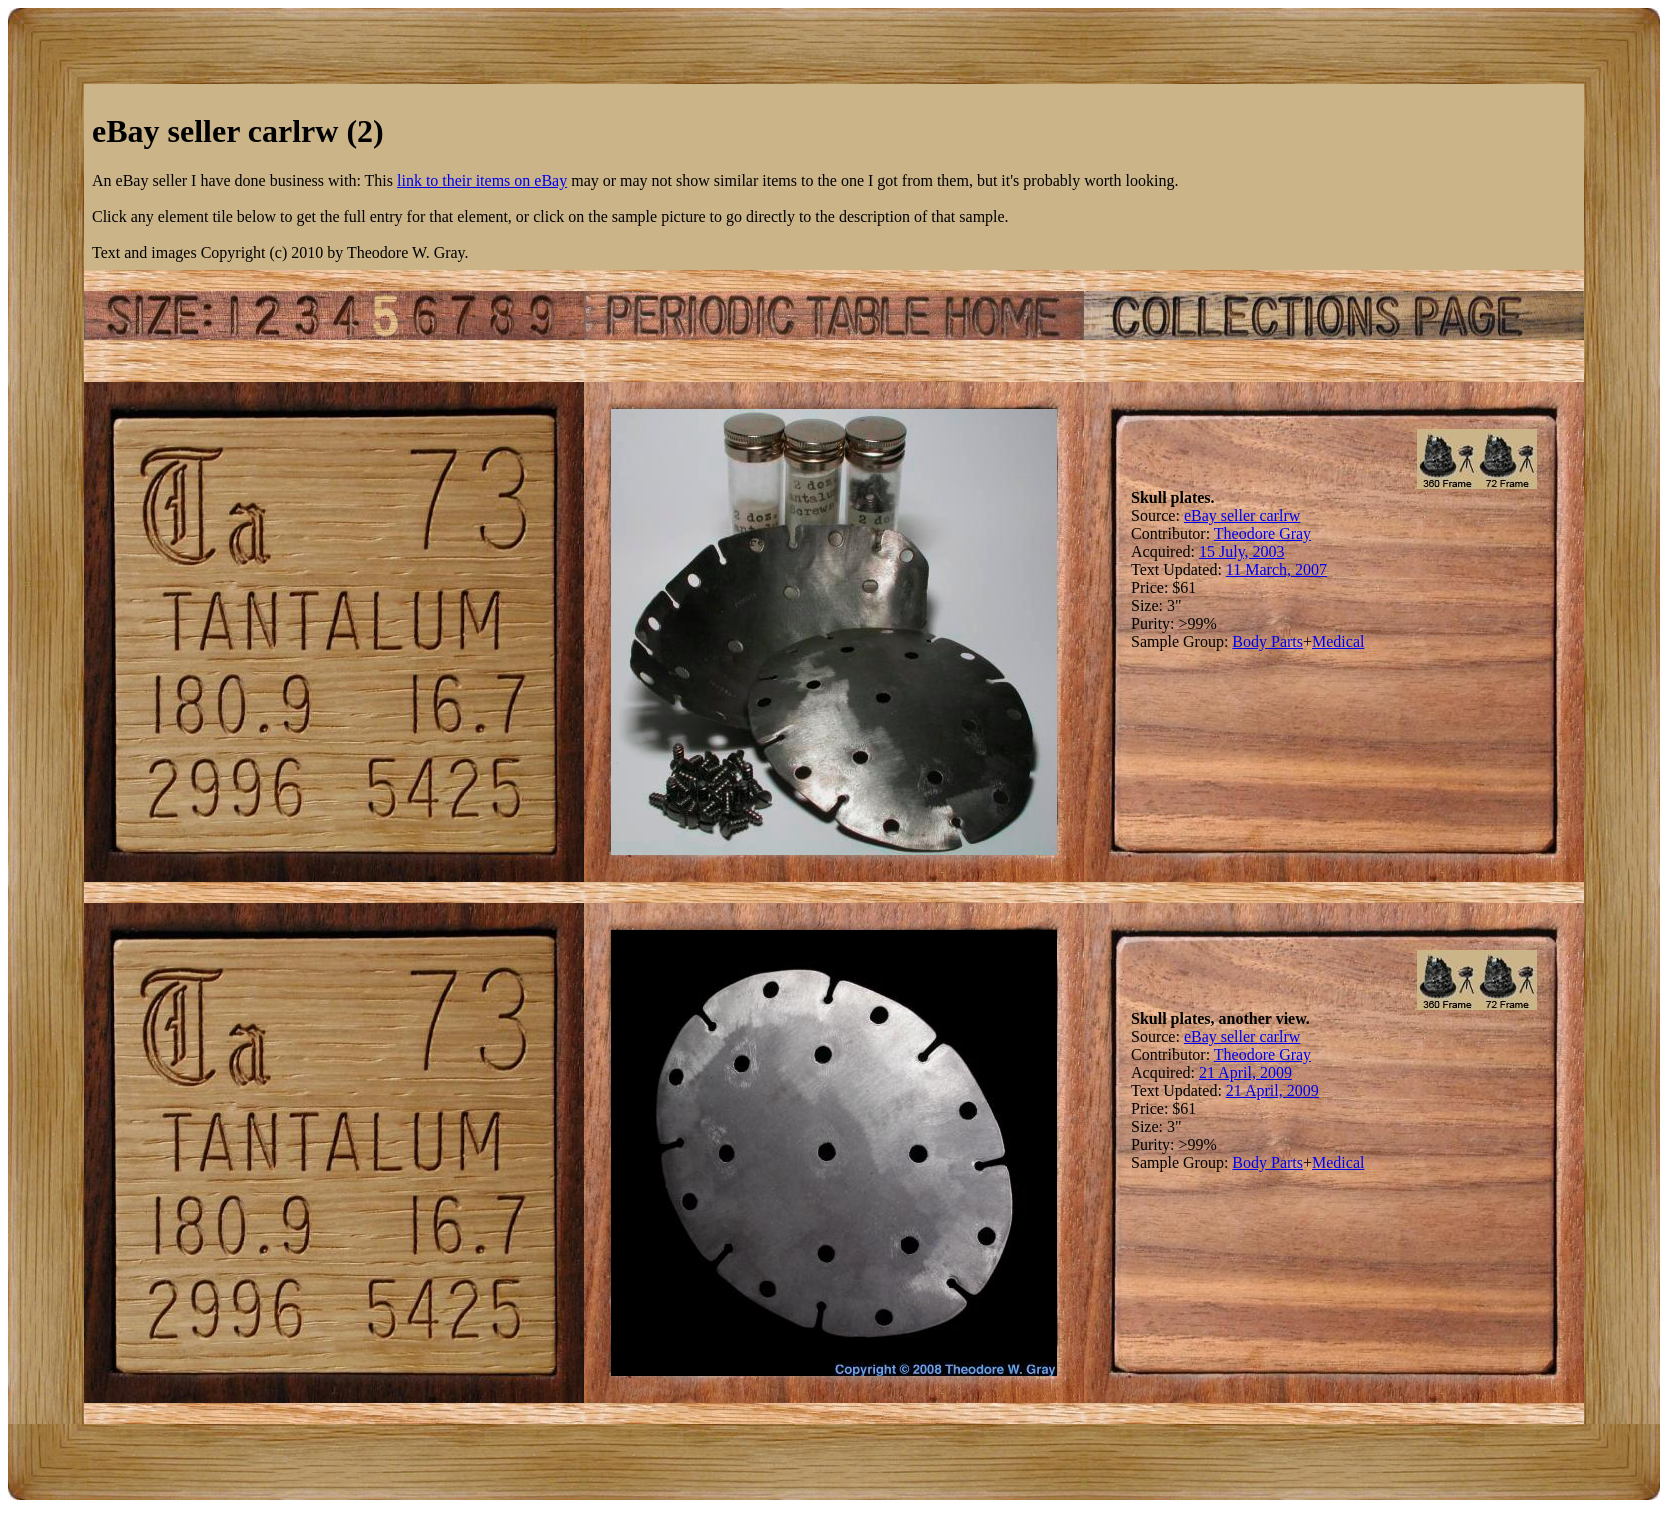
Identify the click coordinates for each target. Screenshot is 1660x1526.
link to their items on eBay (482, 180)
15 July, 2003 (1242, 551)
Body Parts (1267, 641)
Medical (1338, 641)
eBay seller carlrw (1242, 515)
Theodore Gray (1262, 533)
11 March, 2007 (1276, 569)
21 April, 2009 (1245, 1072)
